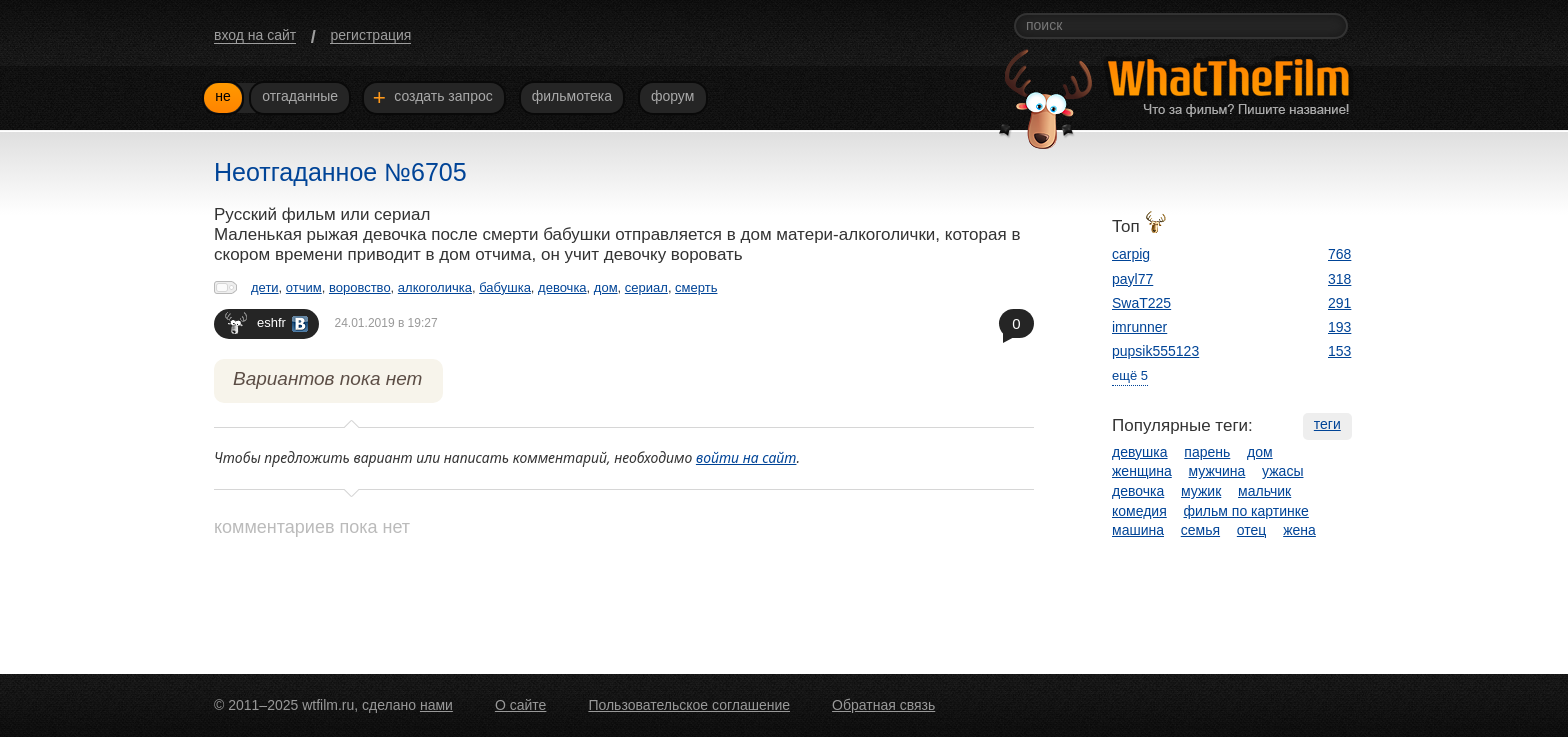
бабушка (505, 287)
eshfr (266, 322)
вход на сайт (255, 35)
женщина (1142, 471)
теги (1327, 424)
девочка (562, 287)
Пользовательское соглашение (689, 705)
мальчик (1264, 491)
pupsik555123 (1155, 351)
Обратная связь (883, 705)
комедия (1139, 511)
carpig (1131, 254)
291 (1339, 303)
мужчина (1217, 471)
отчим (304, 287)
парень (1207, 452)
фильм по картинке (1246, 511)
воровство (360, 287)
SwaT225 (1141, 303)
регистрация (370, 35)
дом (606, 287)
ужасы (1282, 471)
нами (436, 705)
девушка (1140, 452)
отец (1252, 530)
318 (1339, 279)
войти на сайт (746, 457)
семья (1200, 530)
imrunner (1139, 327)
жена (1299, 530)
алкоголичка (435, 287)
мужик (1201, 491)
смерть (696, 287)
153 (1339, 351)
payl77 (1132, 279)
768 (1339, 254)
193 (1339, 327)
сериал (646, 287)
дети (265, 287)
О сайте (520, 705)
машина (1138, 530)
